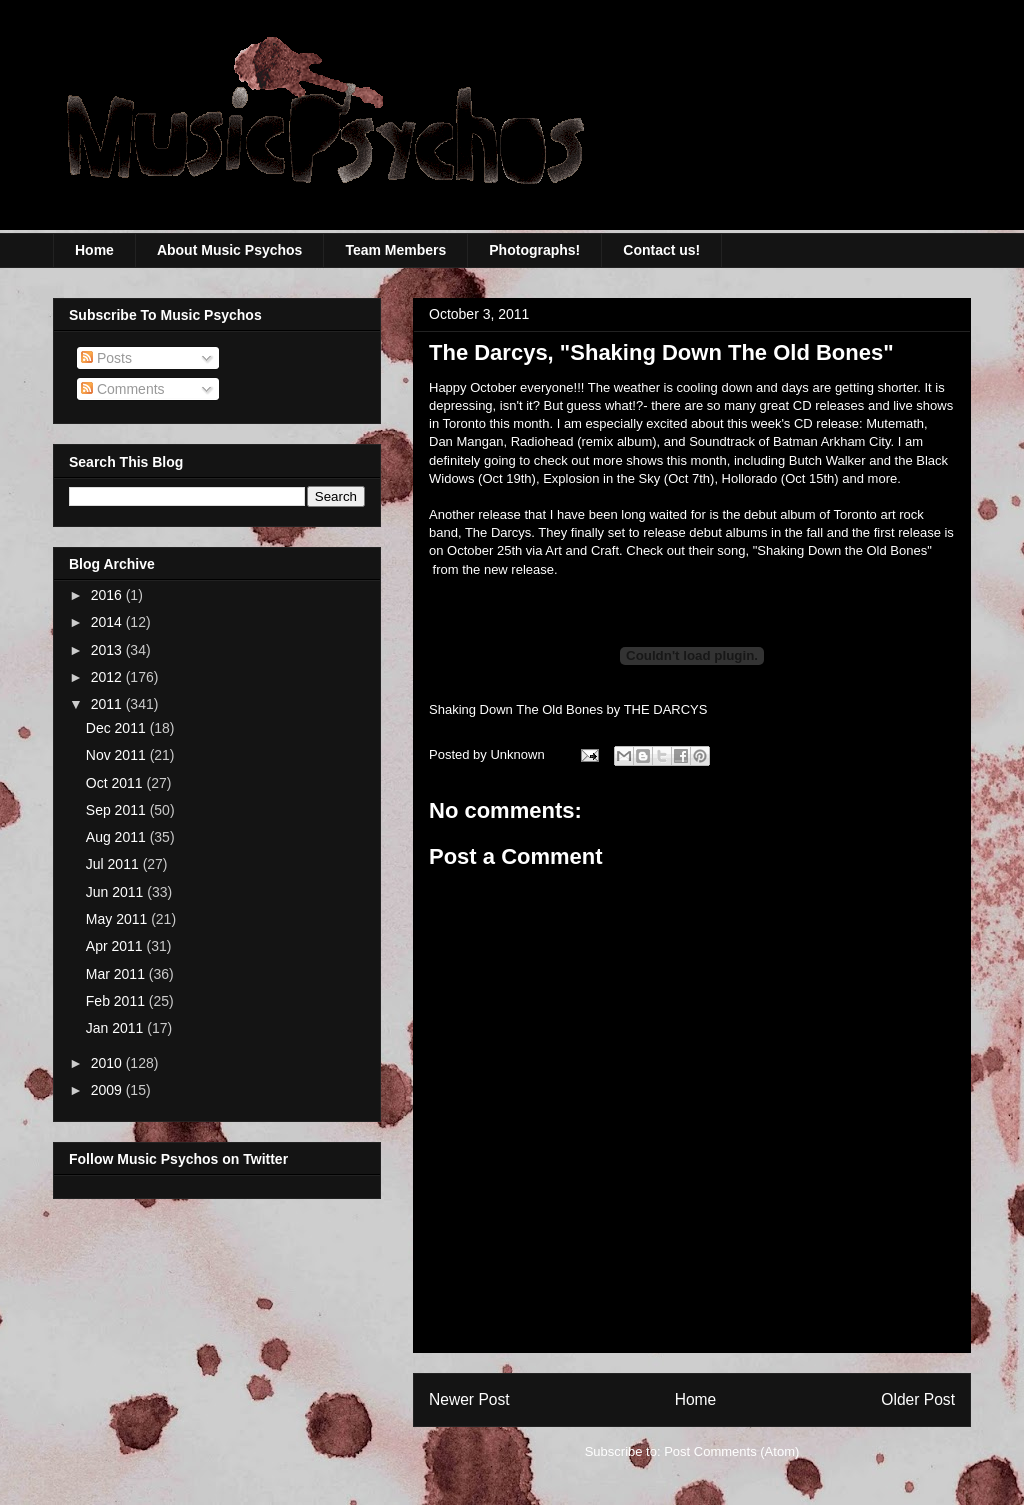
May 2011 (118, 919)
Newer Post (469, 1399)
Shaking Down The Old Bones (516, 709)
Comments (123, 389)
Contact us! (661, 250)
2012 (108, 677)
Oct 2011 (116, 783)
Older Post (918, 1399)
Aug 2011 (118, 837)
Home (94, 250)
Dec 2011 (118, 728)
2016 (108, 595)
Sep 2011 (118, 810)
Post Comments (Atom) (731, 1451)
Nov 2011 (118, 755)
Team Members (395, 250)
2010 (108, 1063)
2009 (108, 1090)
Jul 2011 (114, 864)
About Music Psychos (229, 250)
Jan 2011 (117, 1028)
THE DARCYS (666, 709)
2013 (108, 650)
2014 (108, 622)
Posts (106, 358)
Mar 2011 (117, 974)
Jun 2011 (117, 892)
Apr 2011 (116, 946)
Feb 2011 (117, 1001)
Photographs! (534, 250)
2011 (108, 704)
